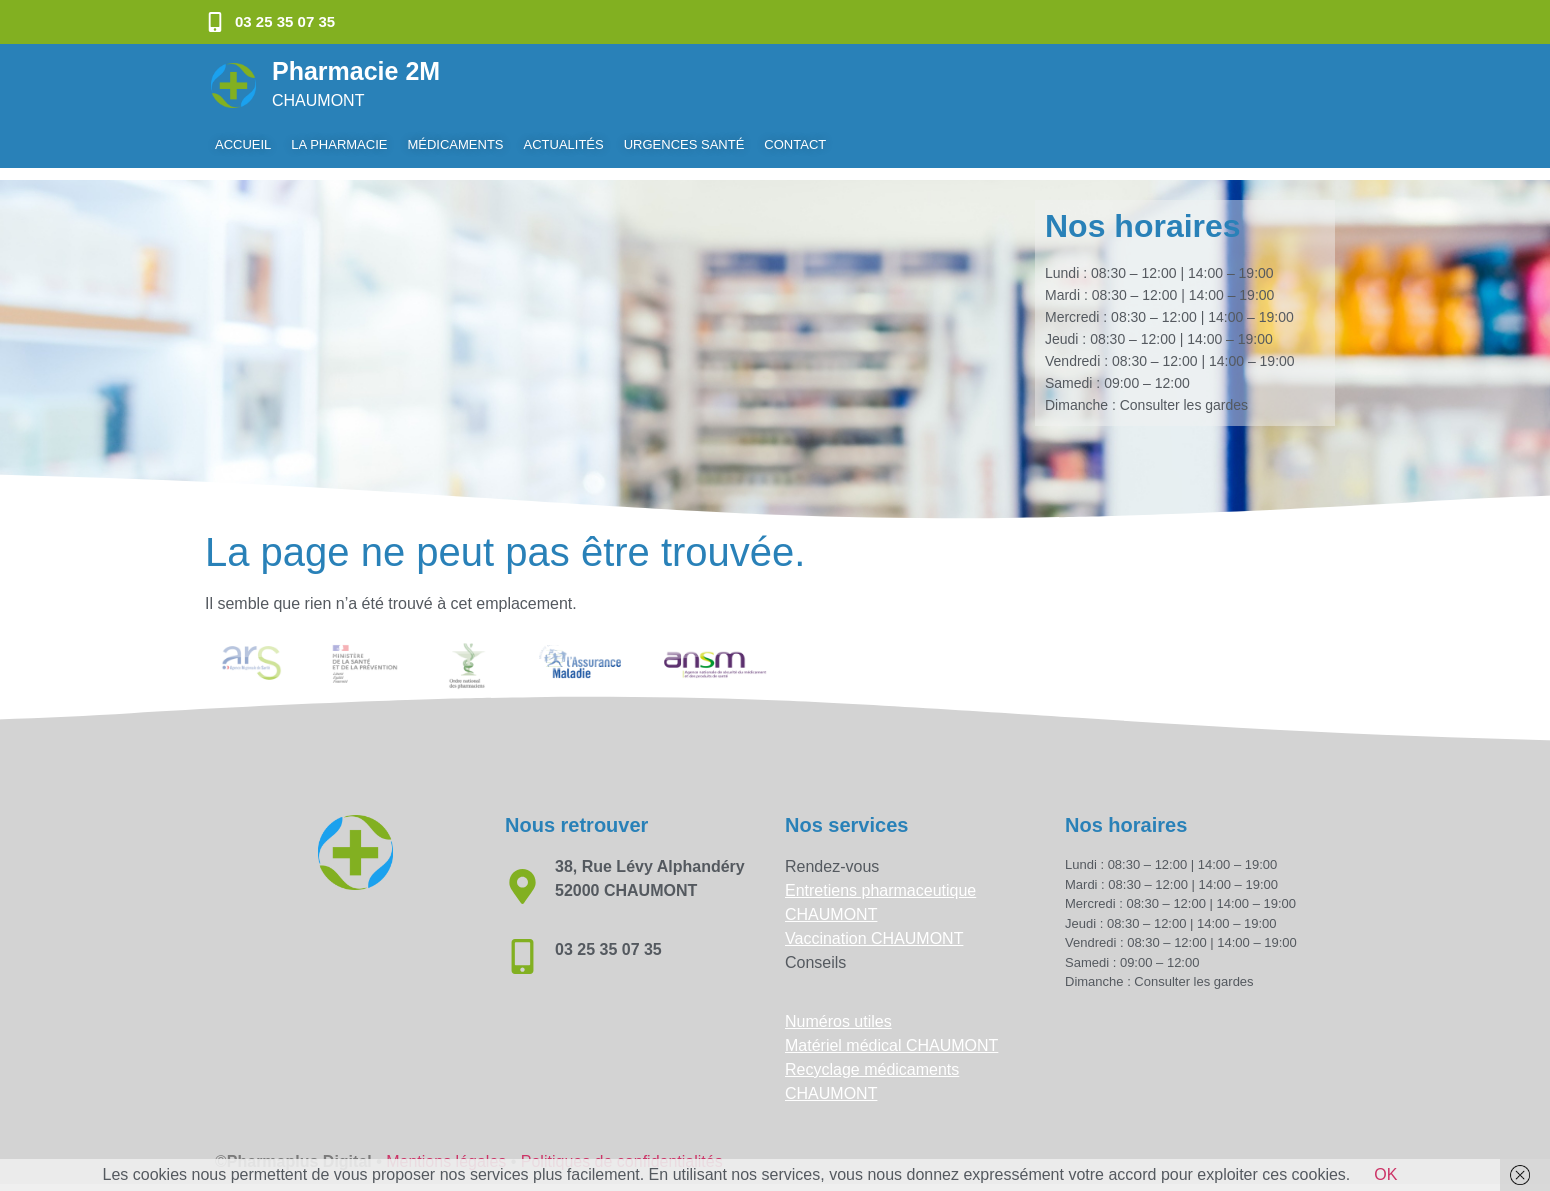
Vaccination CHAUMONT (874, 926)
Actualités (564, 144)
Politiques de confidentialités (622, 1149)
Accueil (243, 144)
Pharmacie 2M (356, 71)
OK (1385, 1174)
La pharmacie (339, 144)
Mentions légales (446, 1149)
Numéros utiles (838, 1009)
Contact (795, 144)
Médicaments (455, 144)
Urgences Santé (684, 144)
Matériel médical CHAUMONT (891, 1033)
